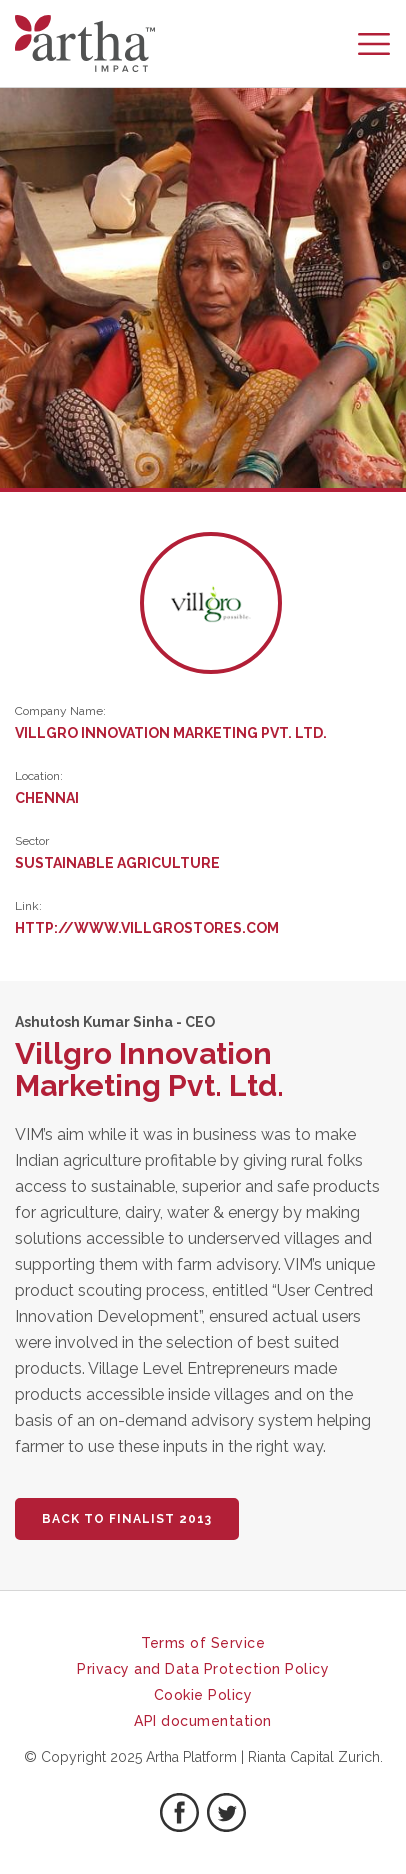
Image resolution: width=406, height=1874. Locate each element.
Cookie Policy (203, 1695)
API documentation (203, 1721)
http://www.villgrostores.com (147, 928)
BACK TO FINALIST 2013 (127, 1519)
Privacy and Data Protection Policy (203, 1669)
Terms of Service (203, 1643)
